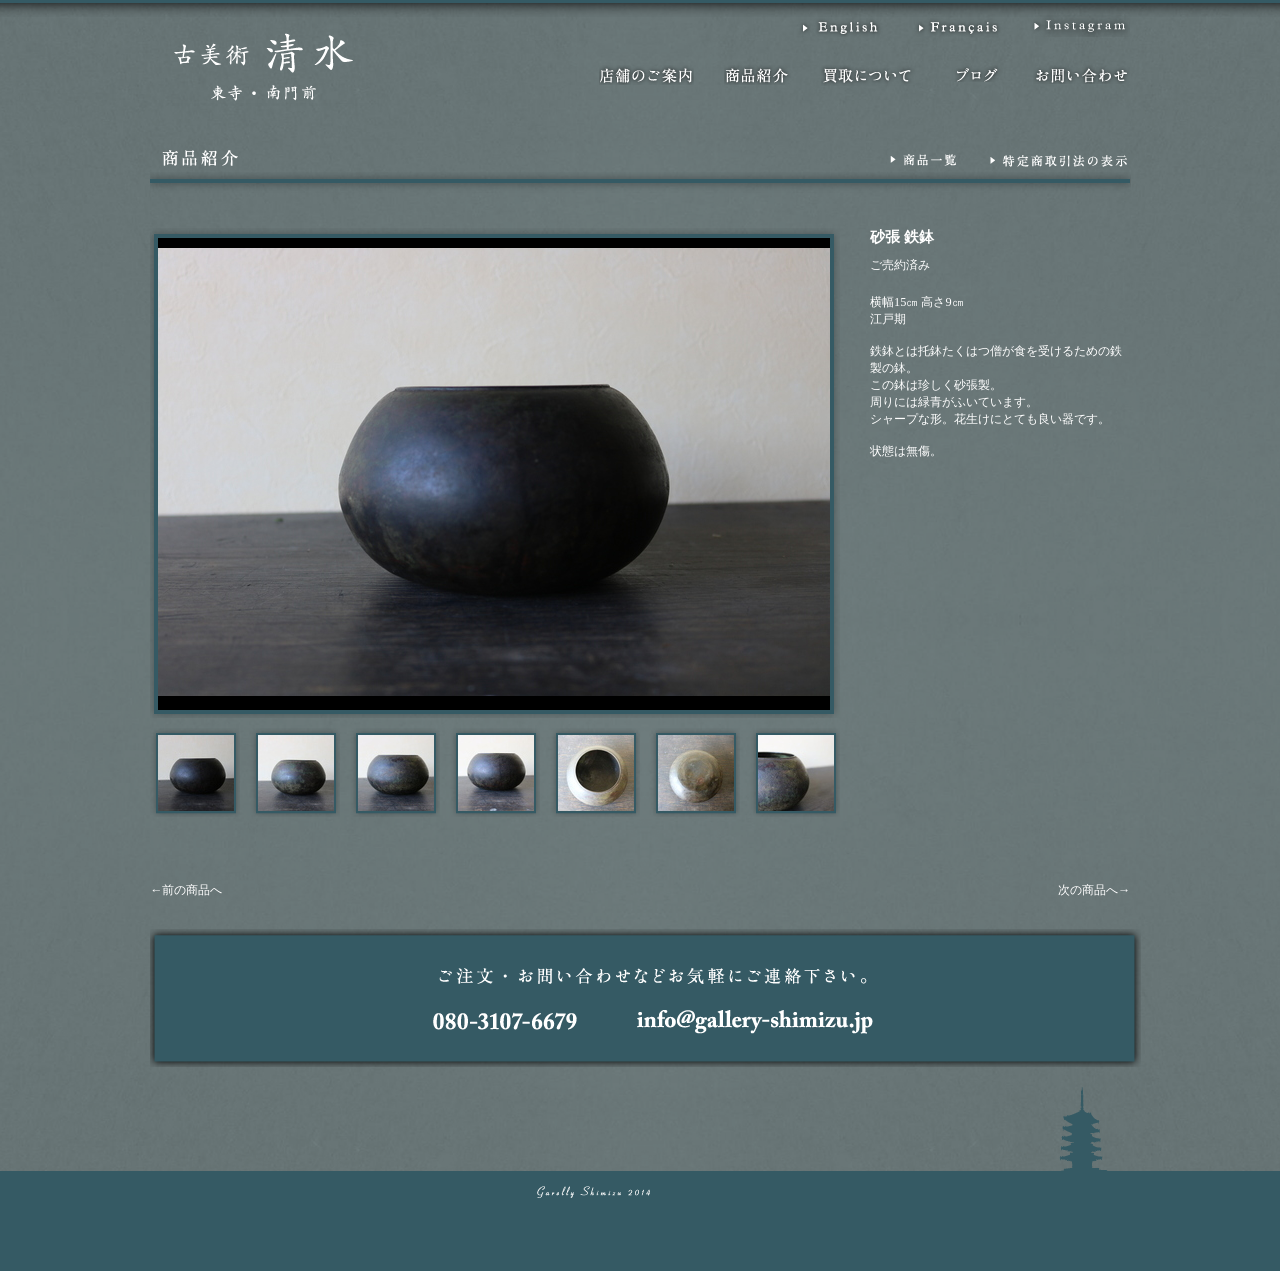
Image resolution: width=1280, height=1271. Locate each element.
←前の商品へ (186, 890)
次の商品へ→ (1094, 890)
